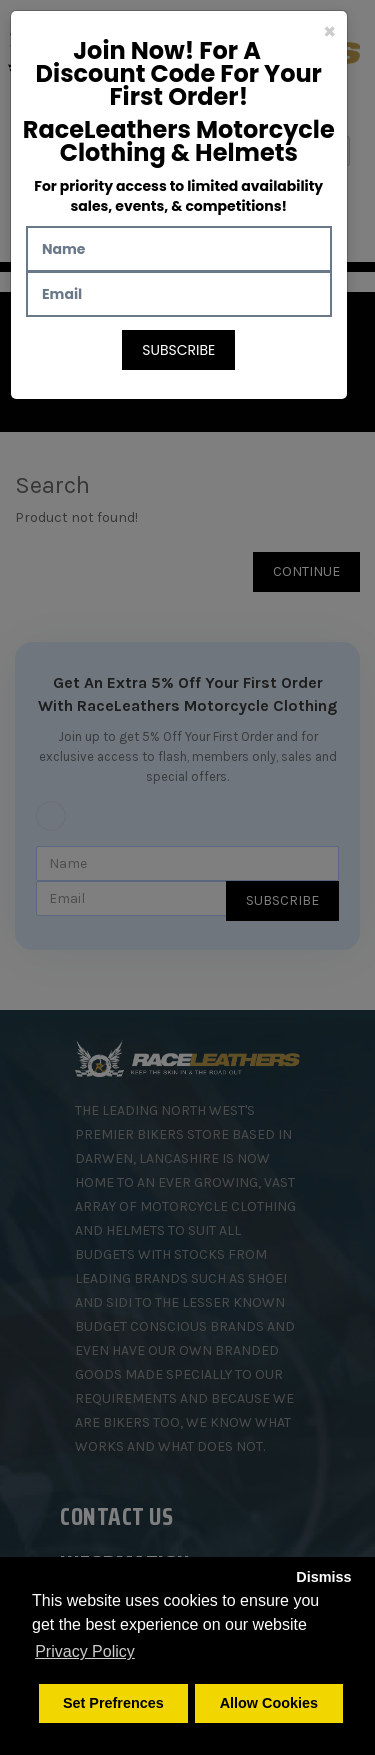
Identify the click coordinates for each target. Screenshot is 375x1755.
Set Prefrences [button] (113, 1703)
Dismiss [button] (323, 1577)
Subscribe (178, 350)
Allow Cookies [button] (269, 1703)
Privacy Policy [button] (85, 1651)
